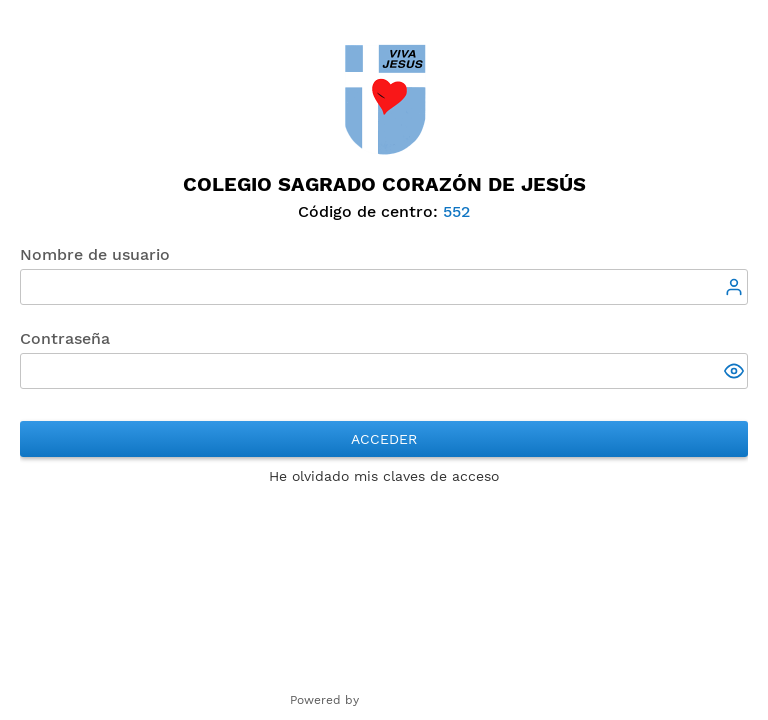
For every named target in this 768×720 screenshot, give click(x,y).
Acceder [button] (384, 439)
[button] (736, 373)
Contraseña (65, 338)
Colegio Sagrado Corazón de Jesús (384, 184)
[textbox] (384, 287)
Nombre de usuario (95, 254)
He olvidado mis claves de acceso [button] (384, 476)
